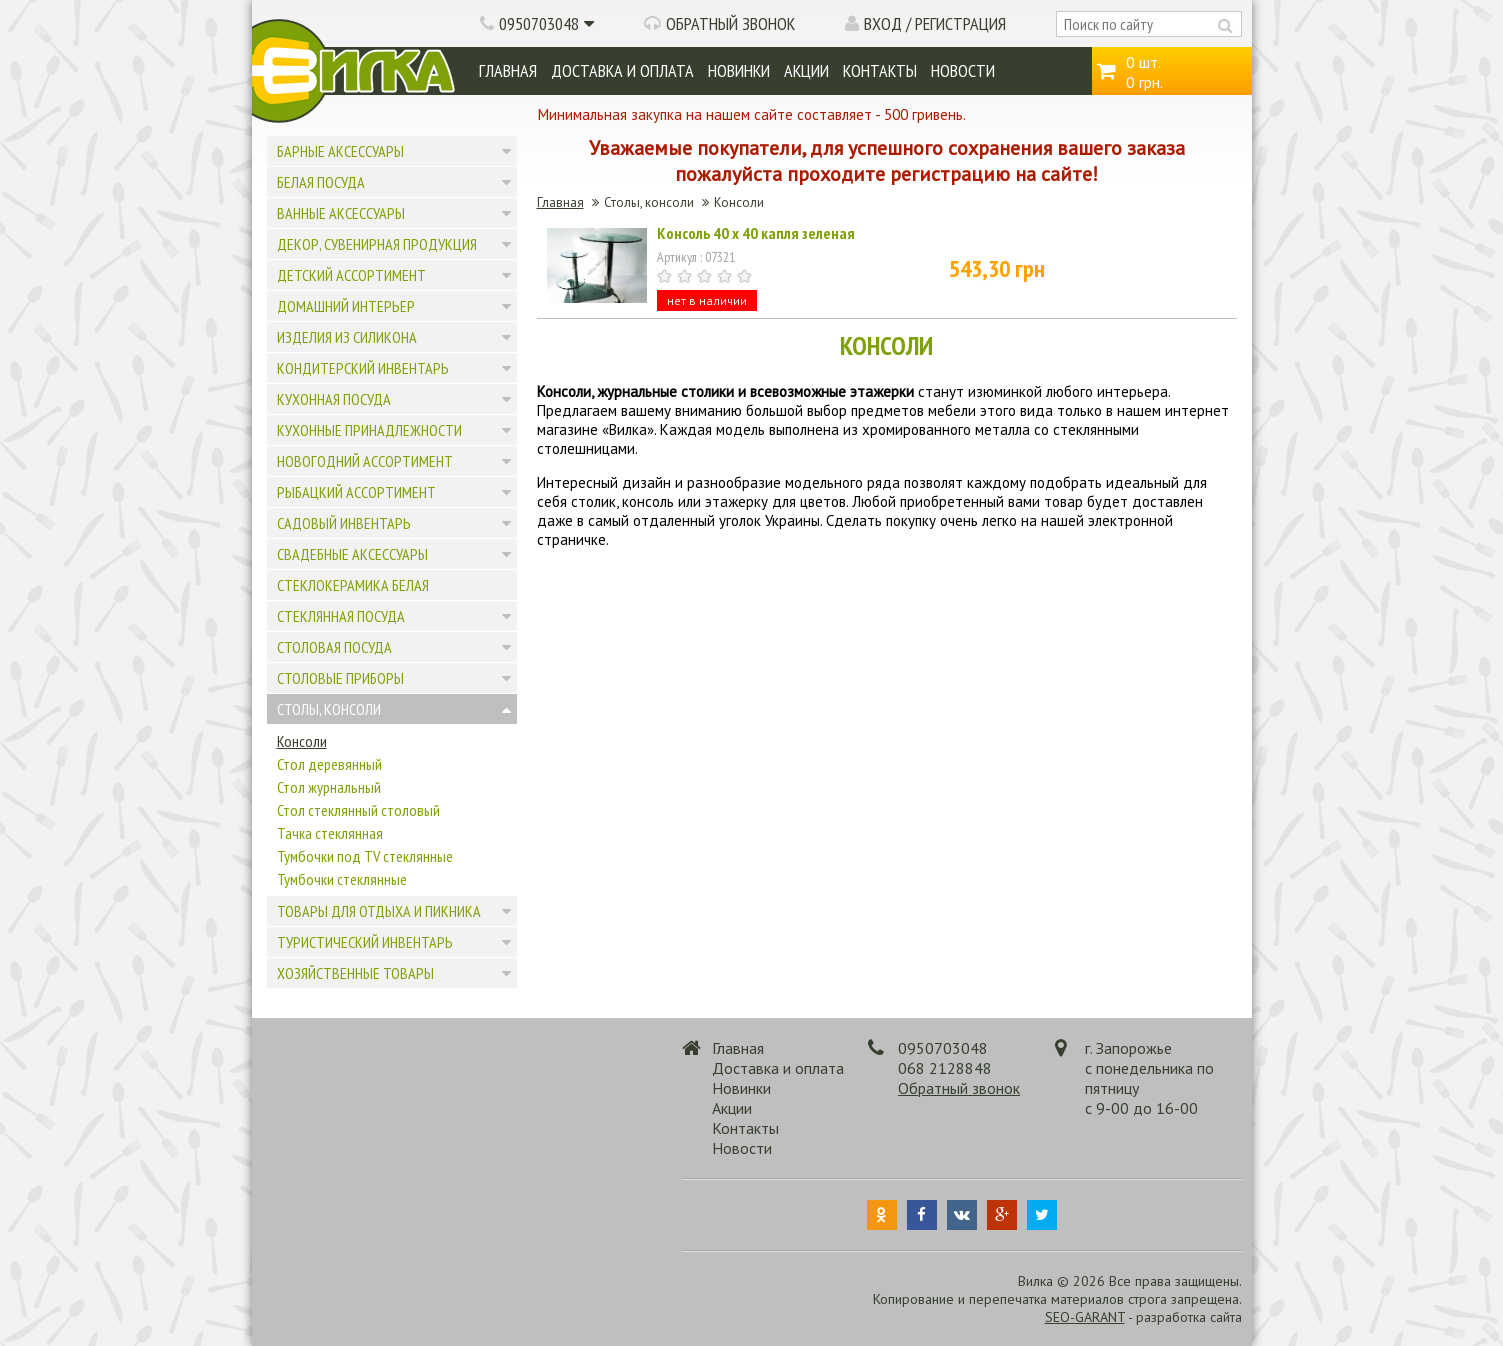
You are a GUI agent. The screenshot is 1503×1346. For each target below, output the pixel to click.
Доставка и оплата (622, 70)
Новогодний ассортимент (365, 461)
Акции (806, 70)
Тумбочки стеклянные (342, 879)
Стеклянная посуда (341, 616)
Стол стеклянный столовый (358, 810)
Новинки (739, 70)
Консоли (302, 741)
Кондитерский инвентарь (363, 368)
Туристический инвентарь (365, 942)
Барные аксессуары (340, 151)
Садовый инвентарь (344, 523)
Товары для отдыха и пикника (379, 911)
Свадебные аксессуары (352, 554)
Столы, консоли (329, 709)
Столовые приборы (340, 678)
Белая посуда (321, 182)
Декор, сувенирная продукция (377, 244)
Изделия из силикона (347, 337)
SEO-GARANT (1085, 1317)
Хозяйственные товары (355, 973)
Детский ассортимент (351, 275)
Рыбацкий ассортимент (356, 492)
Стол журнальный (329, 787)
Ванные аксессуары (341, 213)
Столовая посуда (334, 647)
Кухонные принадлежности (369, 430)
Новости (963, 70)
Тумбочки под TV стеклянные (365, 856)
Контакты (880, 70)
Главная (508, 70)
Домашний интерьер (346, 306)
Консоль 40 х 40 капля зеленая (756, 233)
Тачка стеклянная (330, 833)
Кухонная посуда (334, 399)
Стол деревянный (329, 764)
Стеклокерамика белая (353, 585)
